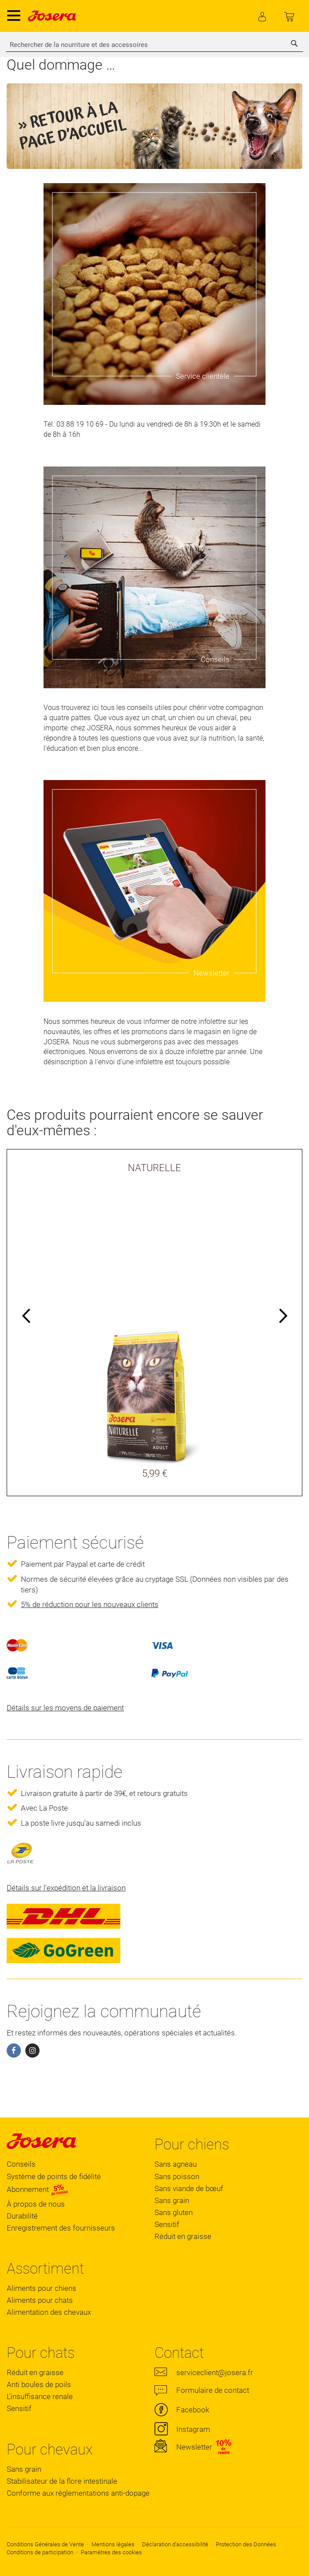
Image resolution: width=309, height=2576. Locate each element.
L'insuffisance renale (40, 2396)
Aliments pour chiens (41, 2288)
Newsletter (194, 2447)
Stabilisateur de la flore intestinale (62, 2481)
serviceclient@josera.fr (214, 2372)
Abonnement (37, 2189)
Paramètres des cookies (111, 2552)
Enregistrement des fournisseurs (61, 2227)
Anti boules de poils (39, 2384)
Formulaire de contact (212, 2390)
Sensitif (166, 2224)
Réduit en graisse (182, 2236)
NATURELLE (154, 1167)
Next (282, 1317)
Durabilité (22, 2215)
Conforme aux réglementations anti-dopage (78, 2493)
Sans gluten (173, 2212)
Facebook (192, 2409)
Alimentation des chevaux (49, 2312)
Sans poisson (176, 2176)
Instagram (193, 2429)
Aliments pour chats (40, 2300)
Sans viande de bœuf (188, 2188)
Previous (27, 1317)
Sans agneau (175, 2164)
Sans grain (171, 2200)
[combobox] (154, 45)
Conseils (21, 2164)
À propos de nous (36, 2204)
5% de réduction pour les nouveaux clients (89, 1604)
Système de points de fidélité (54, 2176)
